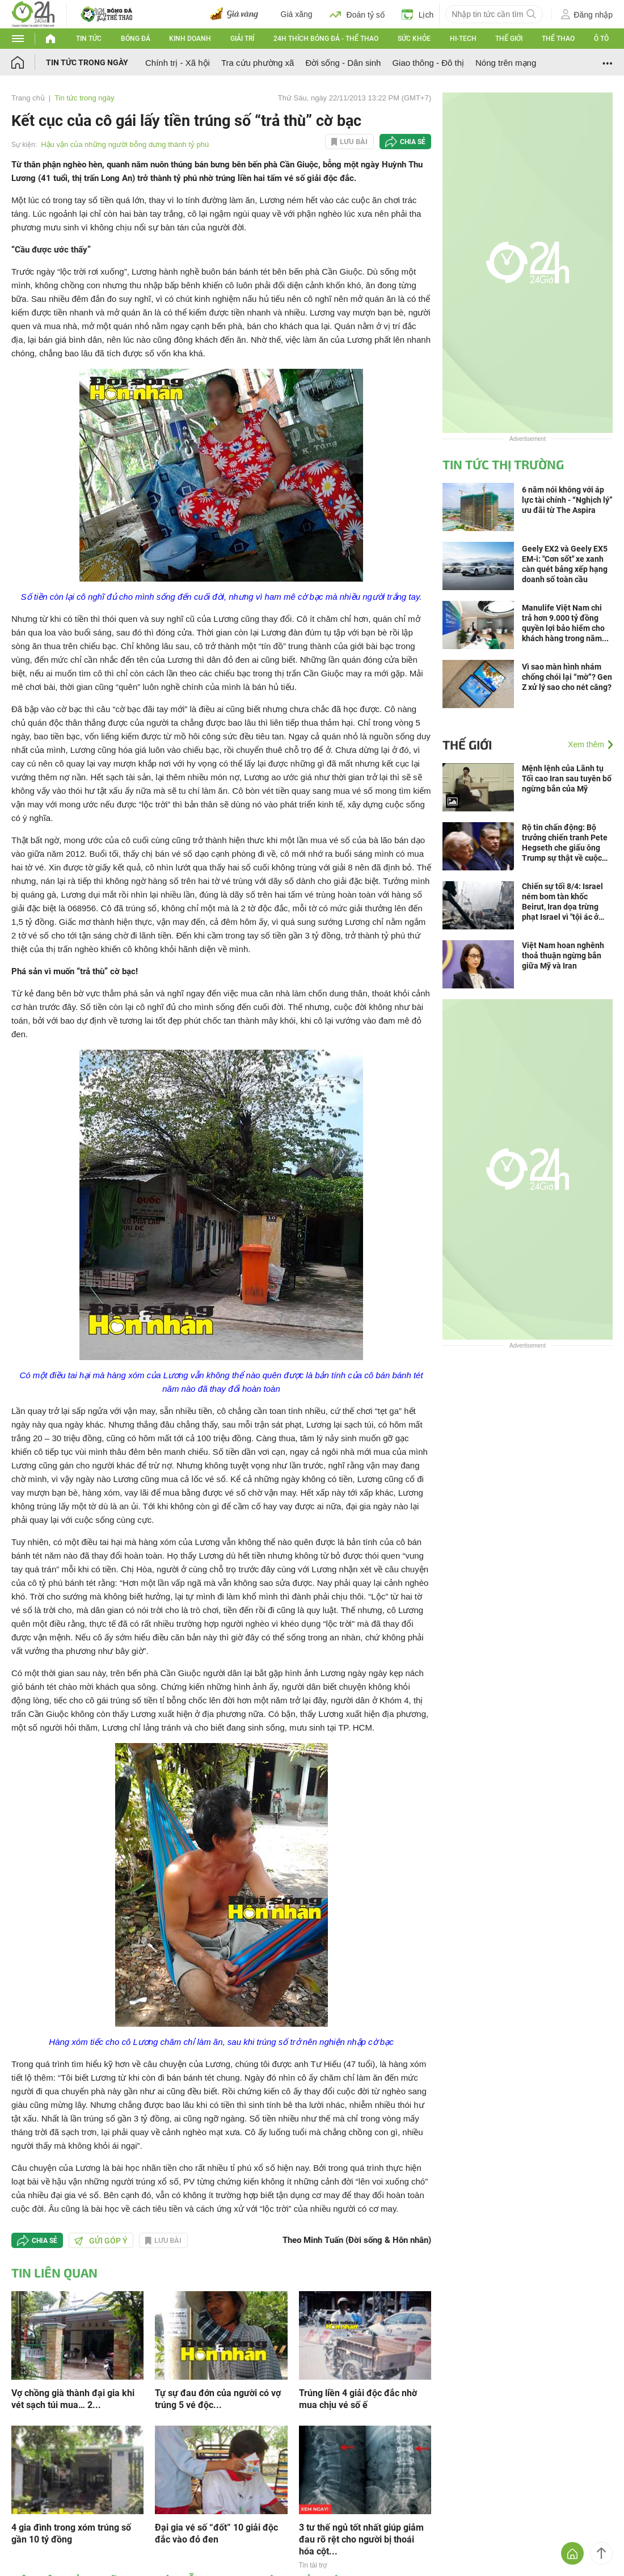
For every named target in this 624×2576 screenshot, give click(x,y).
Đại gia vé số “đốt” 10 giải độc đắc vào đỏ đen (216, 2533)
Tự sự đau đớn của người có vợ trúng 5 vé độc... (218, 2399)
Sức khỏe (414, 39)
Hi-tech (463, 39)
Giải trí (242, 39)
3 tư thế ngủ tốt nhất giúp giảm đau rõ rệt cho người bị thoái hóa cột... (361, 2539)
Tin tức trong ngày (87, 62)
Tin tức (89, 39)
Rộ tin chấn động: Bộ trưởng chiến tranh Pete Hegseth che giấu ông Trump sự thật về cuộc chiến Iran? (565, 843)
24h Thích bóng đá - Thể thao (325, 39)
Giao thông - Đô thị (428, 63)
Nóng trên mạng (505, 63)
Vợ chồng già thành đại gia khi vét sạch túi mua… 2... (72, 2399)
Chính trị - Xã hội (177, 63)
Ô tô (601, 39)
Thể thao (558, 39)
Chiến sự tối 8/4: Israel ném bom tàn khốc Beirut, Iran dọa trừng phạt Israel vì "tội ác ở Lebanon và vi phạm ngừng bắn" (562, 902)
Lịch (418, 14)
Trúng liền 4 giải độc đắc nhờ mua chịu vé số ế (358, 2399)
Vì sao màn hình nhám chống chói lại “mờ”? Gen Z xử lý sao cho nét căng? (567, 677)
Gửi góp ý (101, 2240)
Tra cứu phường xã (257, 63)
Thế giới (508, 39)
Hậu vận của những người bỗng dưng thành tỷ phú (125, 144)
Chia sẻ (412, 142)
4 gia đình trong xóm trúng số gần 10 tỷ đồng (71, 2533)
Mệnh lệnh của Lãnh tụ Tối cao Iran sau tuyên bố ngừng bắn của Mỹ (567, 778)
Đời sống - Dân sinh (343, 63)
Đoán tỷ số (357, 14)
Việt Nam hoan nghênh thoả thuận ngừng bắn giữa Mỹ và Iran (563, 955)
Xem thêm (586, 744)
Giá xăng (297, 14)
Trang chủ (28, 98)
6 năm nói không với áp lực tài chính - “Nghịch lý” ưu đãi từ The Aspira (567, 500)
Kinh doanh (190, 39)
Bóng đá (135, 39)
